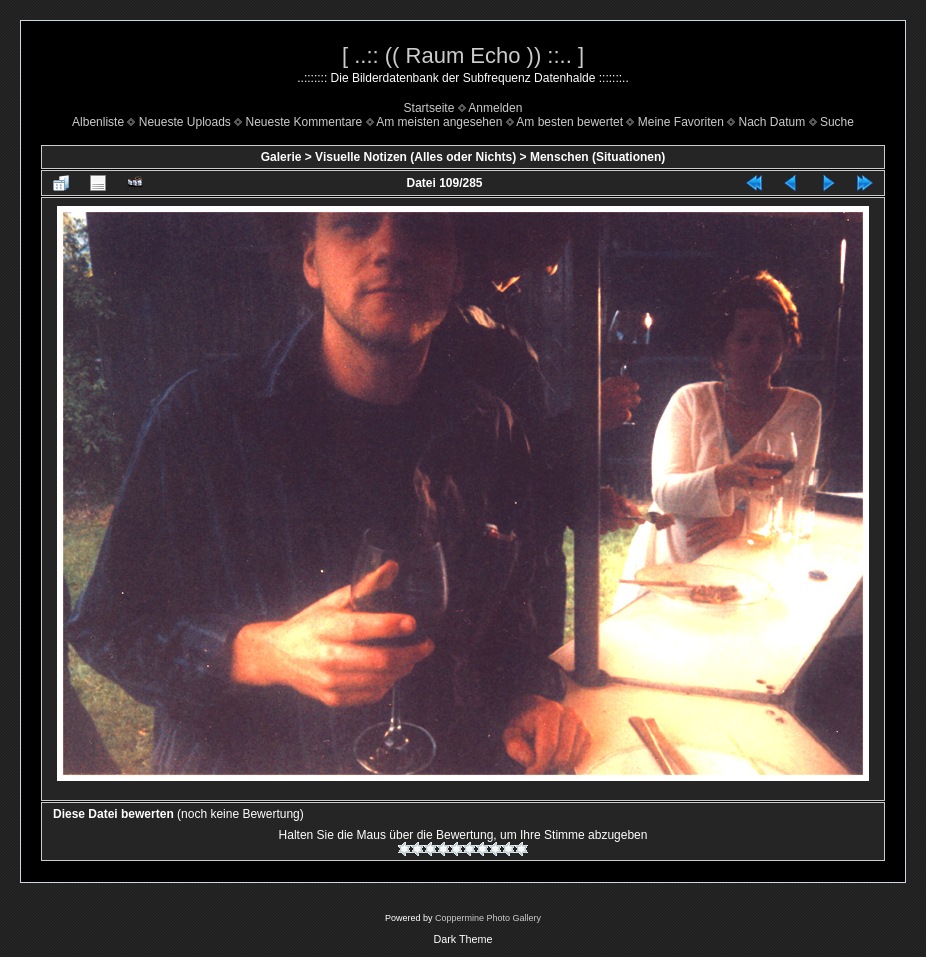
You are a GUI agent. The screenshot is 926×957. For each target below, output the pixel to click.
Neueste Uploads (185, 122)
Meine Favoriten (681, 122)
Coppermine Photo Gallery (488, 918)
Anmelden (495, 108)
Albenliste (98, 122)
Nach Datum (772, 122)
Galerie (281, 157)
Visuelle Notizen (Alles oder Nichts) (415, 157)
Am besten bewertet (569, 122)
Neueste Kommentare (304, 122)
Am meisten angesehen (439, 122)
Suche (837, 122)
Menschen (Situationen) (597, 157)
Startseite (429, 108)
